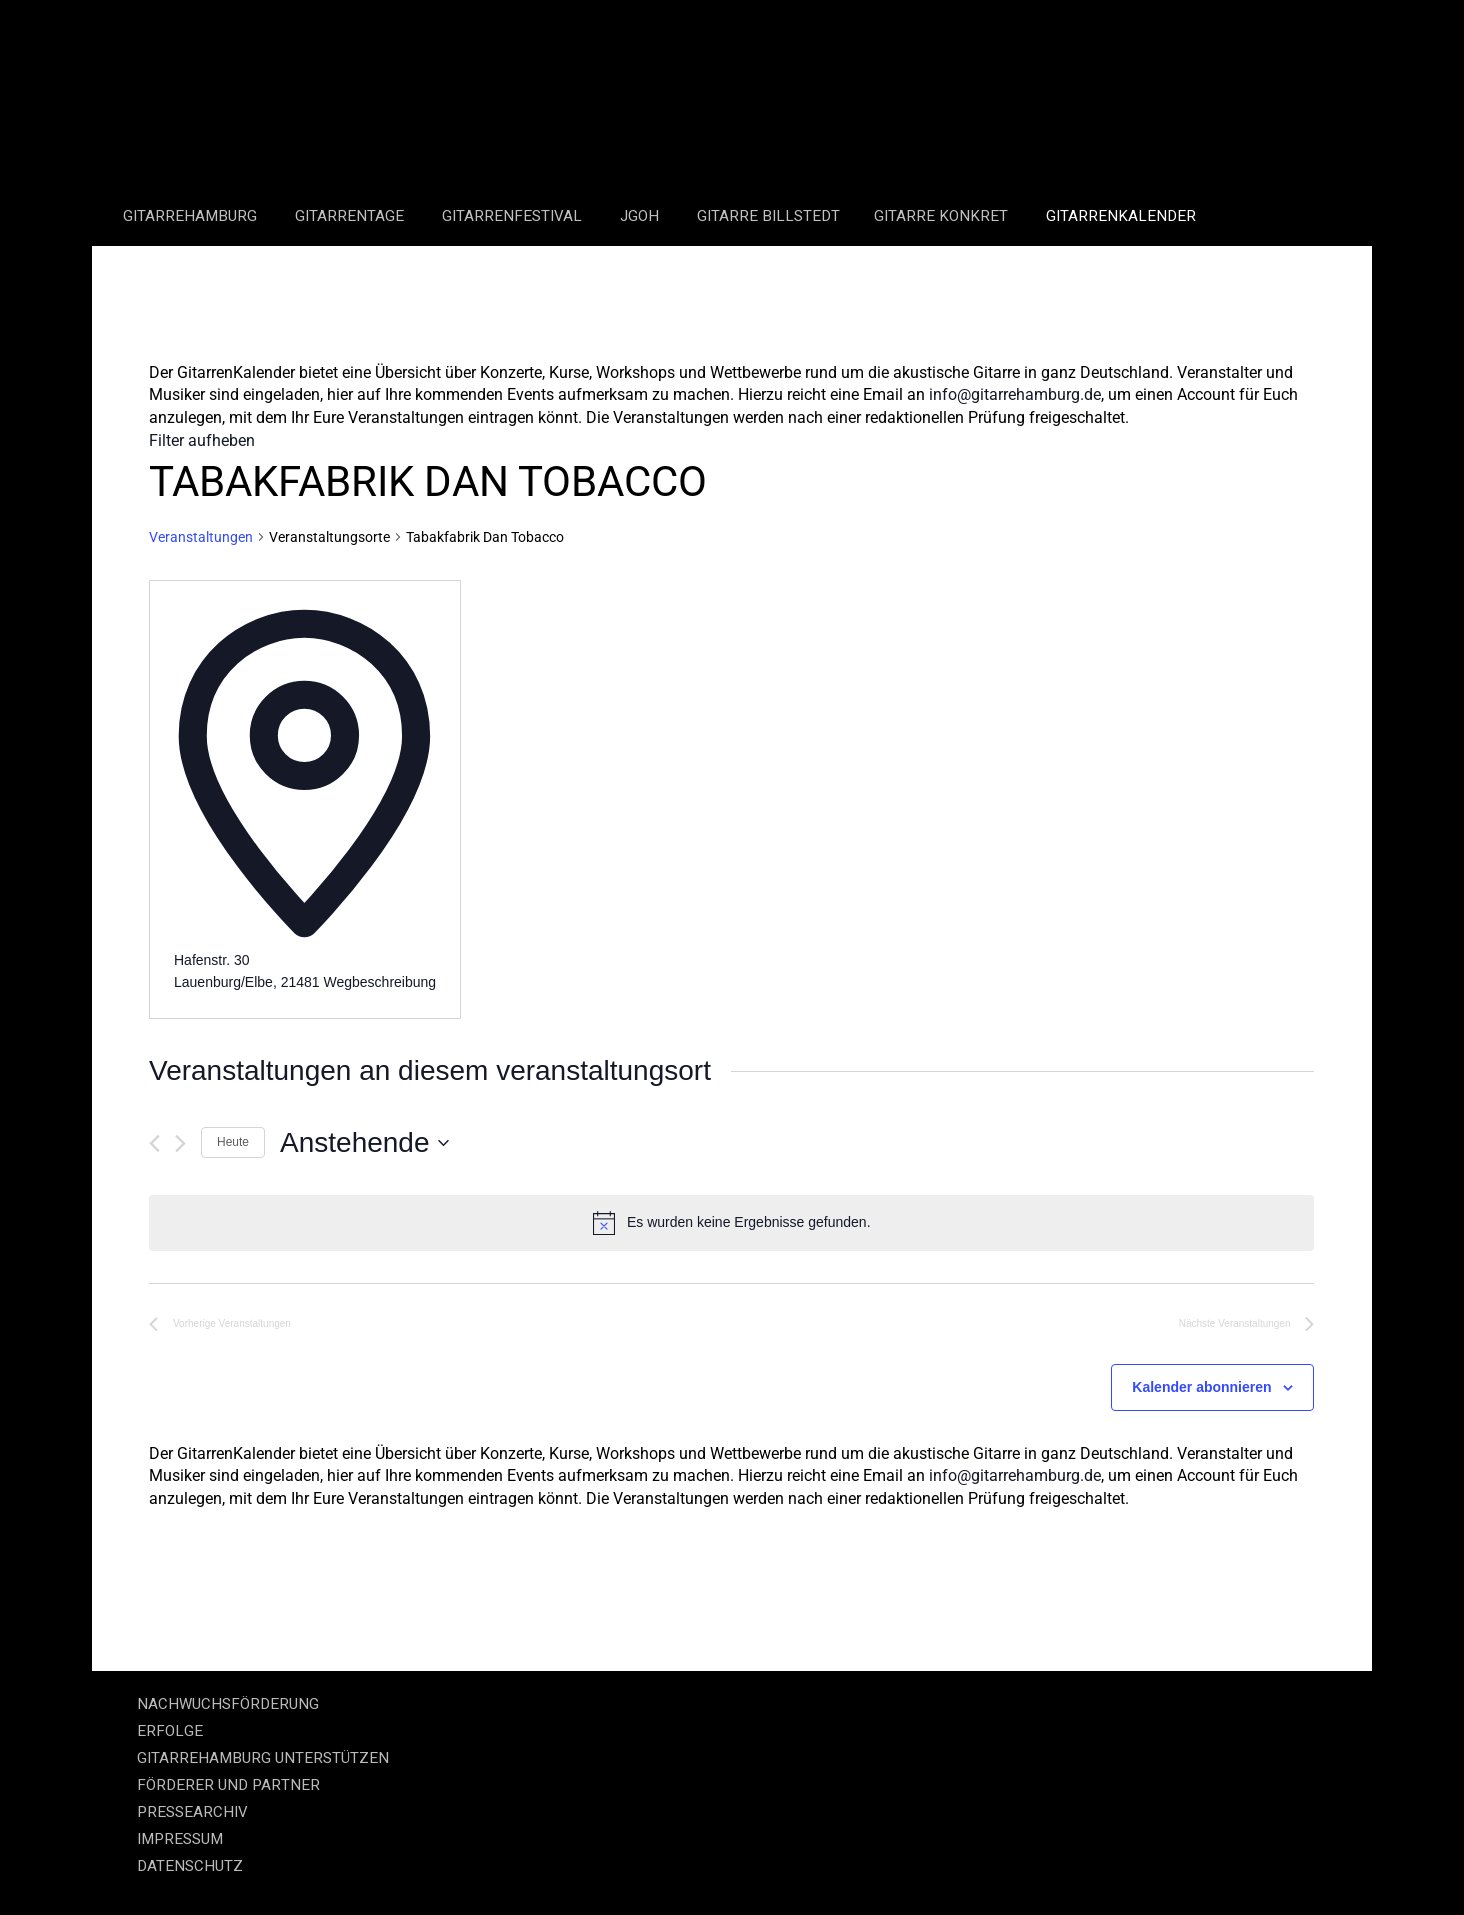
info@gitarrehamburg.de (1015, 394)
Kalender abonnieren (1201, 1387)
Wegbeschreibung (379, 982)
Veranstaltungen (201, 537)
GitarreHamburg (192, 216)
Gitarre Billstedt (768, 216)
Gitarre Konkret (943, 216)
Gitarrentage (351, 216)
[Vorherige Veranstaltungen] (154, 1143)
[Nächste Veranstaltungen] (180, 1143)
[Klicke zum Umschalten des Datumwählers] (364, 1143)
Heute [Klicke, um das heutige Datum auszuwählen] (233, 1142)
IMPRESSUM (180, 1839)
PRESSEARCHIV (192, 1812)
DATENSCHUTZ (190, 1866)
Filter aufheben (202, 440)
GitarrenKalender (1121, 216)
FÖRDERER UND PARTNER (228, 1785)
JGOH (641, 216)
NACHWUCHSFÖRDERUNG (228, 1704)
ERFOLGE (170, 1731)
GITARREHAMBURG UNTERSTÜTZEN (263, 1758)
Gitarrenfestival (514, 216)
